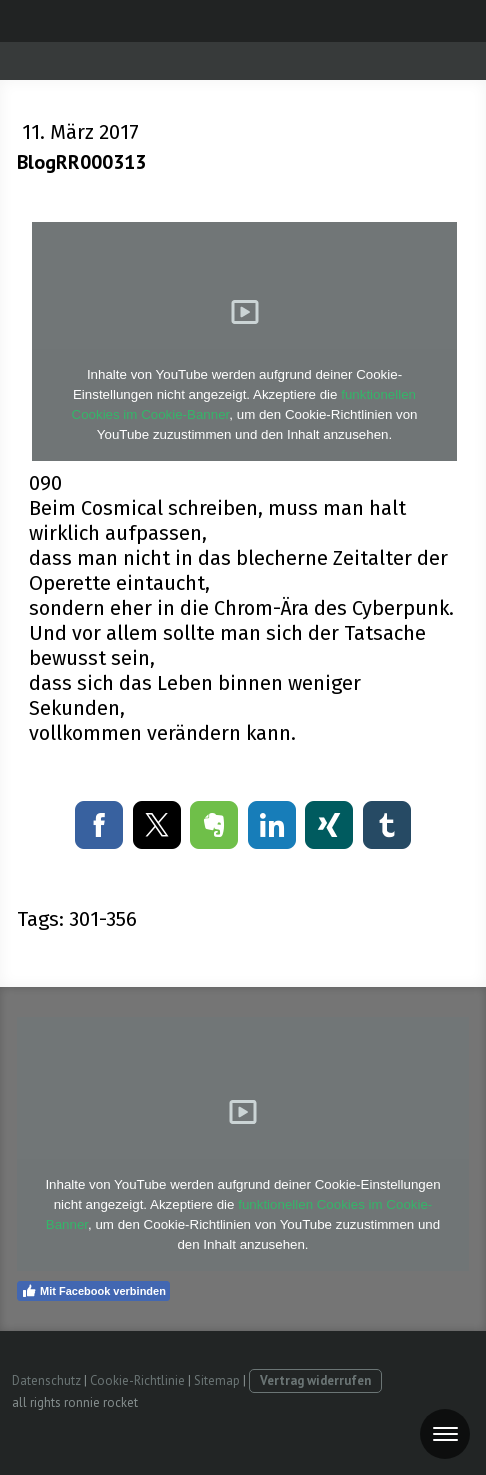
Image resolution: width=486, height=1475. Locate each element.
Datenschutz (46, 1380)
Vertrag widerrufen (315, 1380)
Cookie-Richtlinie (137, 1380)
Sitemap (217, 1380)
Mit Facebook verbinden (93, 1291)
